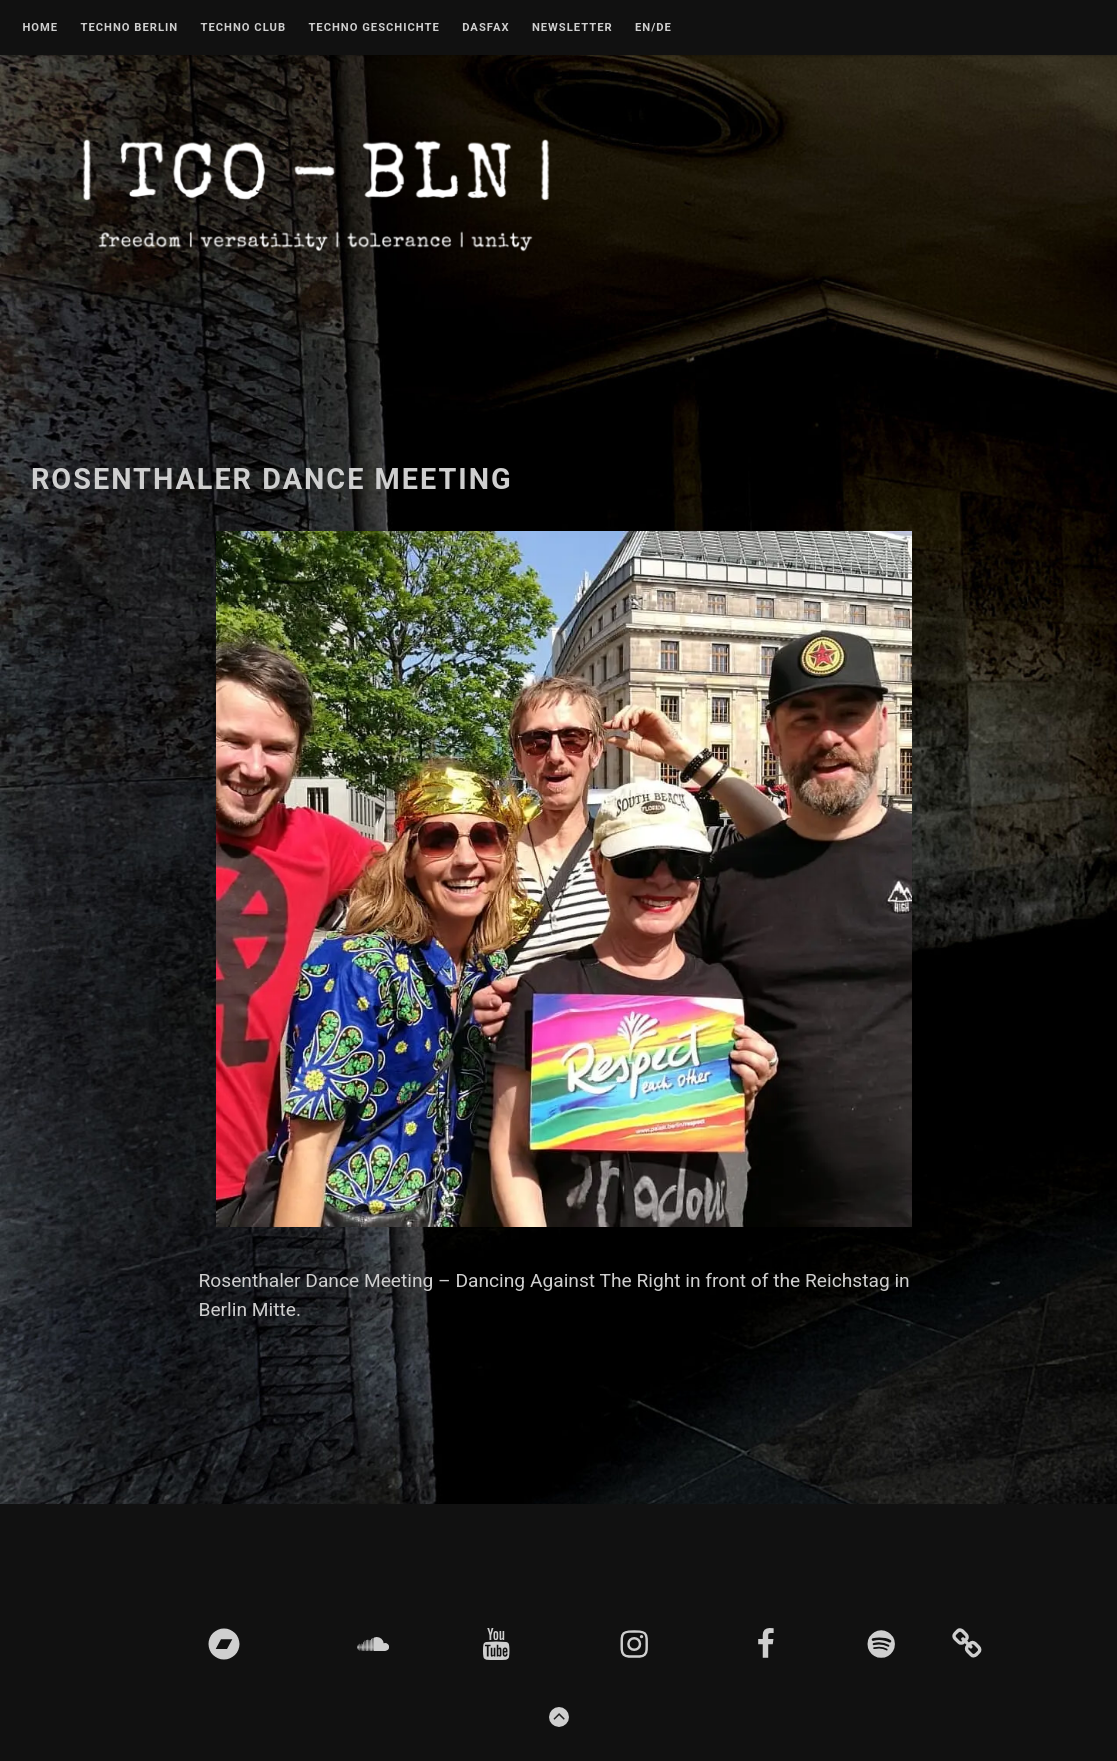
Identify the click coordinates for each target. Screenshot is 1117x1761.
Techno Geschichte (373, 28)
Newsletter (572, 28)
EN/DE (653, 28)
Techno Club (243, 28)
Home (40, 28)
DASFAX (485, 28)
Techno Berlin (129, 28)
